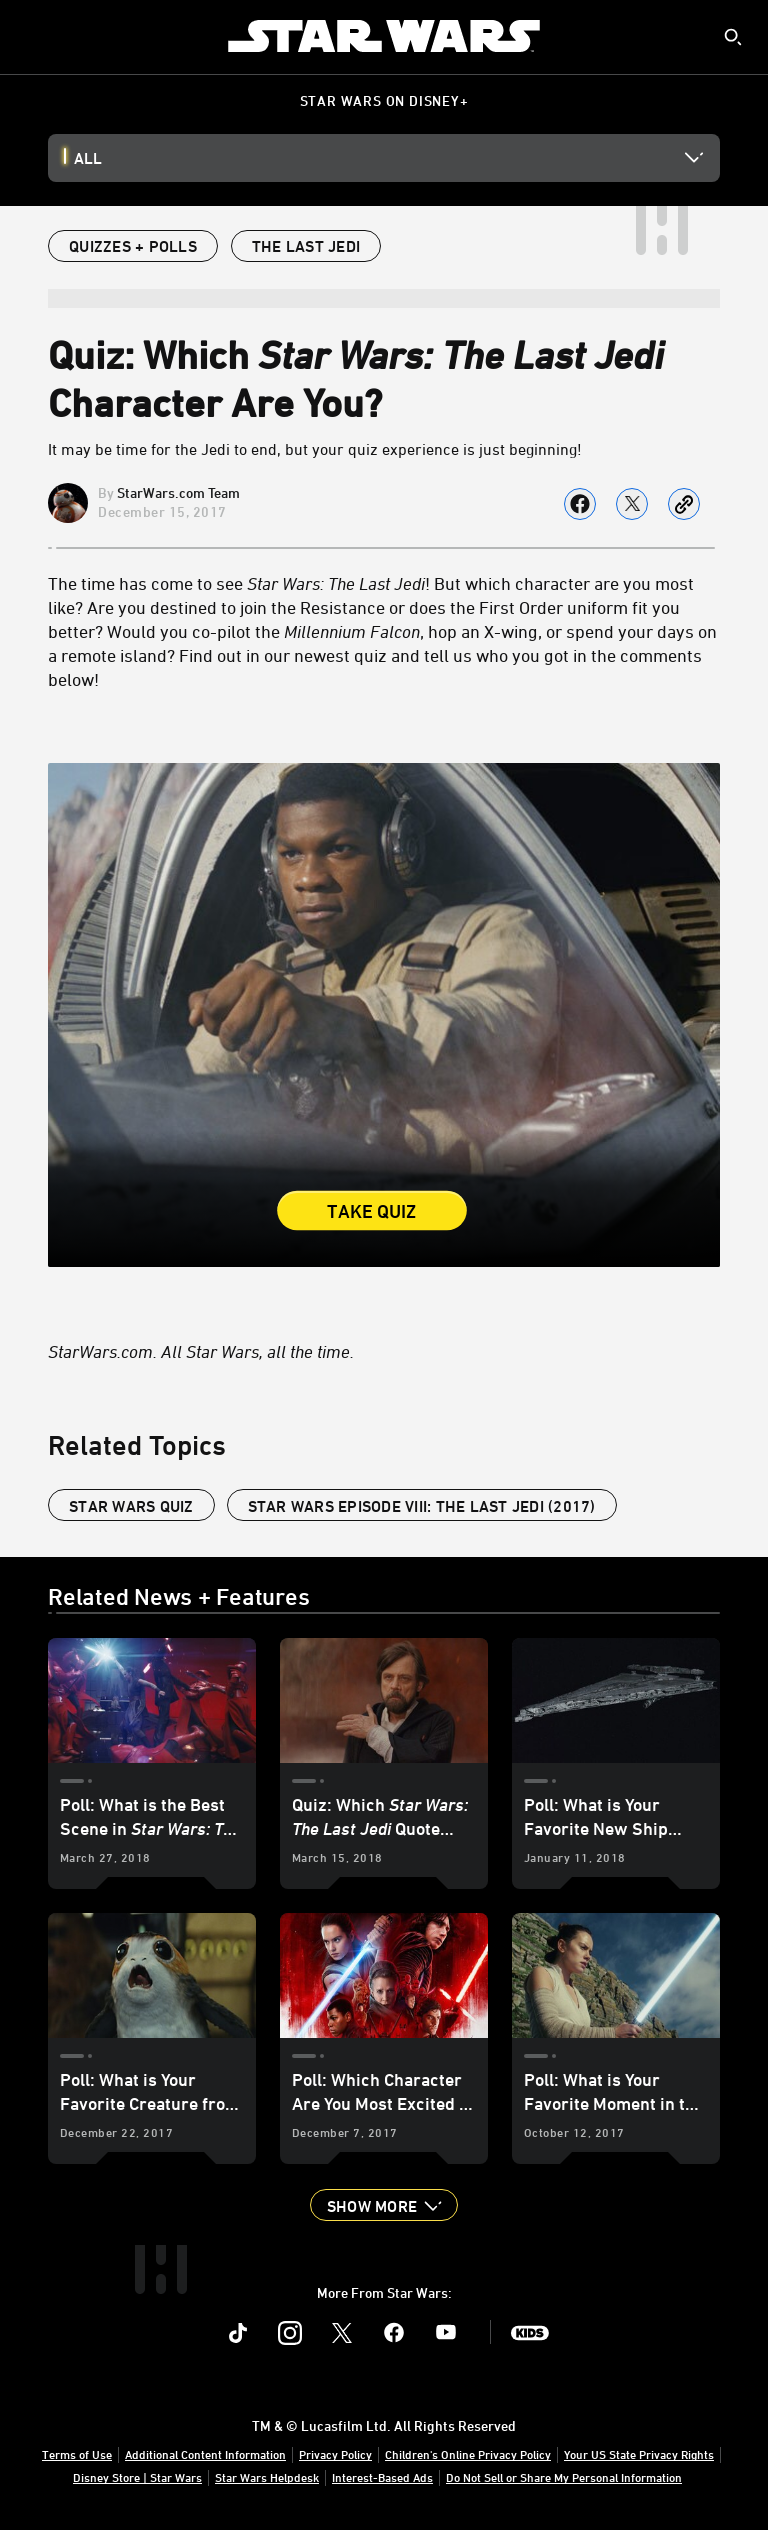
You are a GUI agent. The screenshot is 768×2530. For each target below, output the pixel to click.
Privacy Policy (335, 2454)
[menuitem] (32, 36)
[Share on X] (632, 504)
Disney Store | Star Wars (137, 2477)
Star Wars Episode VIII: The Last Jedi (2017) (422, 1506)
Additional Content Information (205, 2454)
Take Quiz (372, 1211)
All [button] (88, 158)
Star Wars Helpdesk (267, 2477)
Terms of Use (77, 2454)
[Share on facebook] (580, 504)
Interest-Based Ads (382, 2477)
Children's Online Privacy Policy (468, 2454)
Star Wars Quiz (131, 1506)
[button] (384, 2205)
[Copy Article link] (684, 504)
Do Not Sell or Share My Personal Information (564, 2477)
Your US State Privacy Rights (639, 2454)
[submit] (733, 37)
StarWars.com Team (178, 492)
